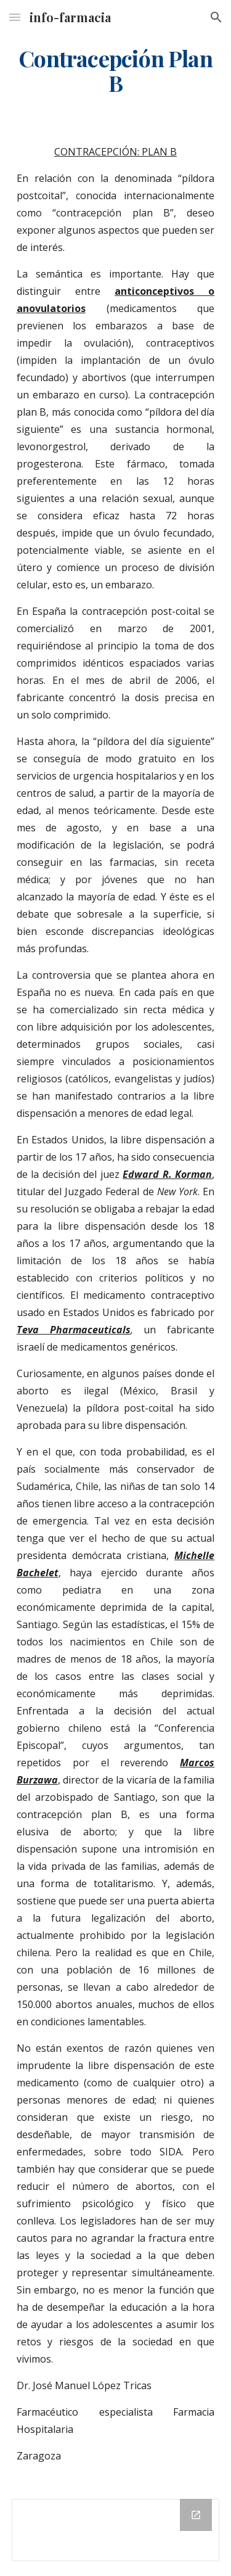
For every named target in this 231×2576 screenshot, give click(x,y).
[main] (116, 71)
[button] (15, 17)
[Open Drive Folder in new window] (196, 2515)
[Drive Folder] (116, 2530)
